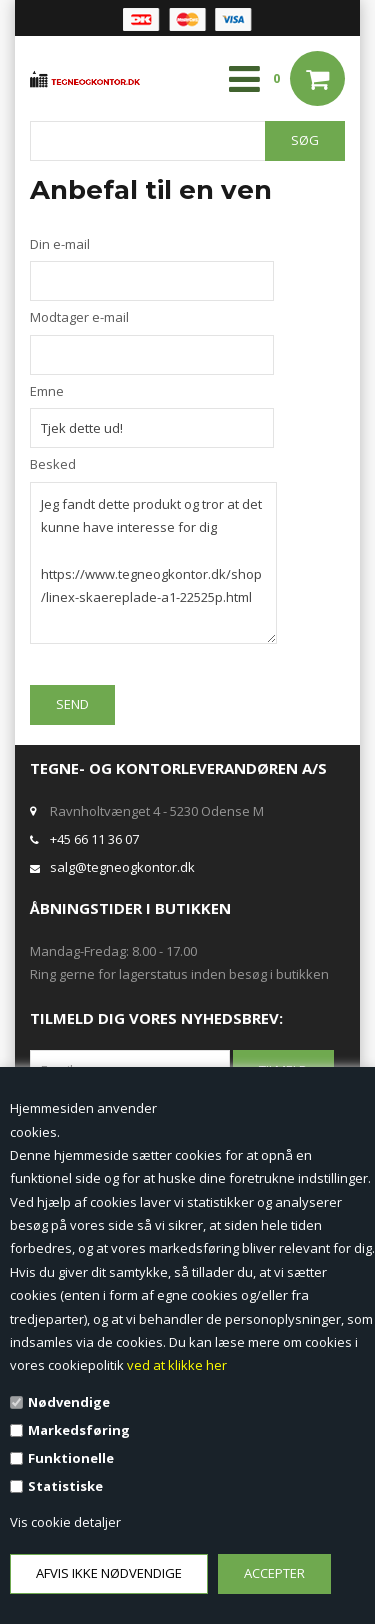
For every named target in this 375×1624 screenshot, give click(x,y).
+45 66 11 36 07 (94, 839)
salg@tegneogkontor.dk (122, 867)
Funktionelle (71, 1458)
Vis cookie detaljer (65, 1522)
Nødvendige (69, 1402)
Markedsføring (79, 1430)
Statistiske (65, 1486)
